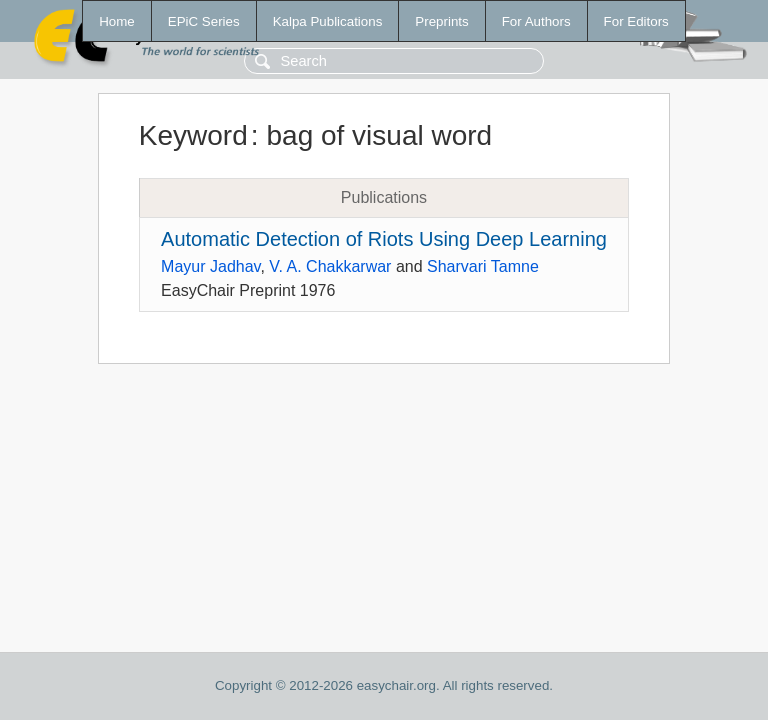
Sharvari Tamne (483, 266)
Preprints (441, 21)
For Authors (536, 21)
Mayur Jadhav (210, 266)
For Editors (636, 21)
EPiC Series (204, 21)
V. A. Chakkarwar (330, 266)
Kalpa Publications (328, 21)
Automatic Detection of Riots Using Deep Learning (384, 239)
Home (117, 21)
